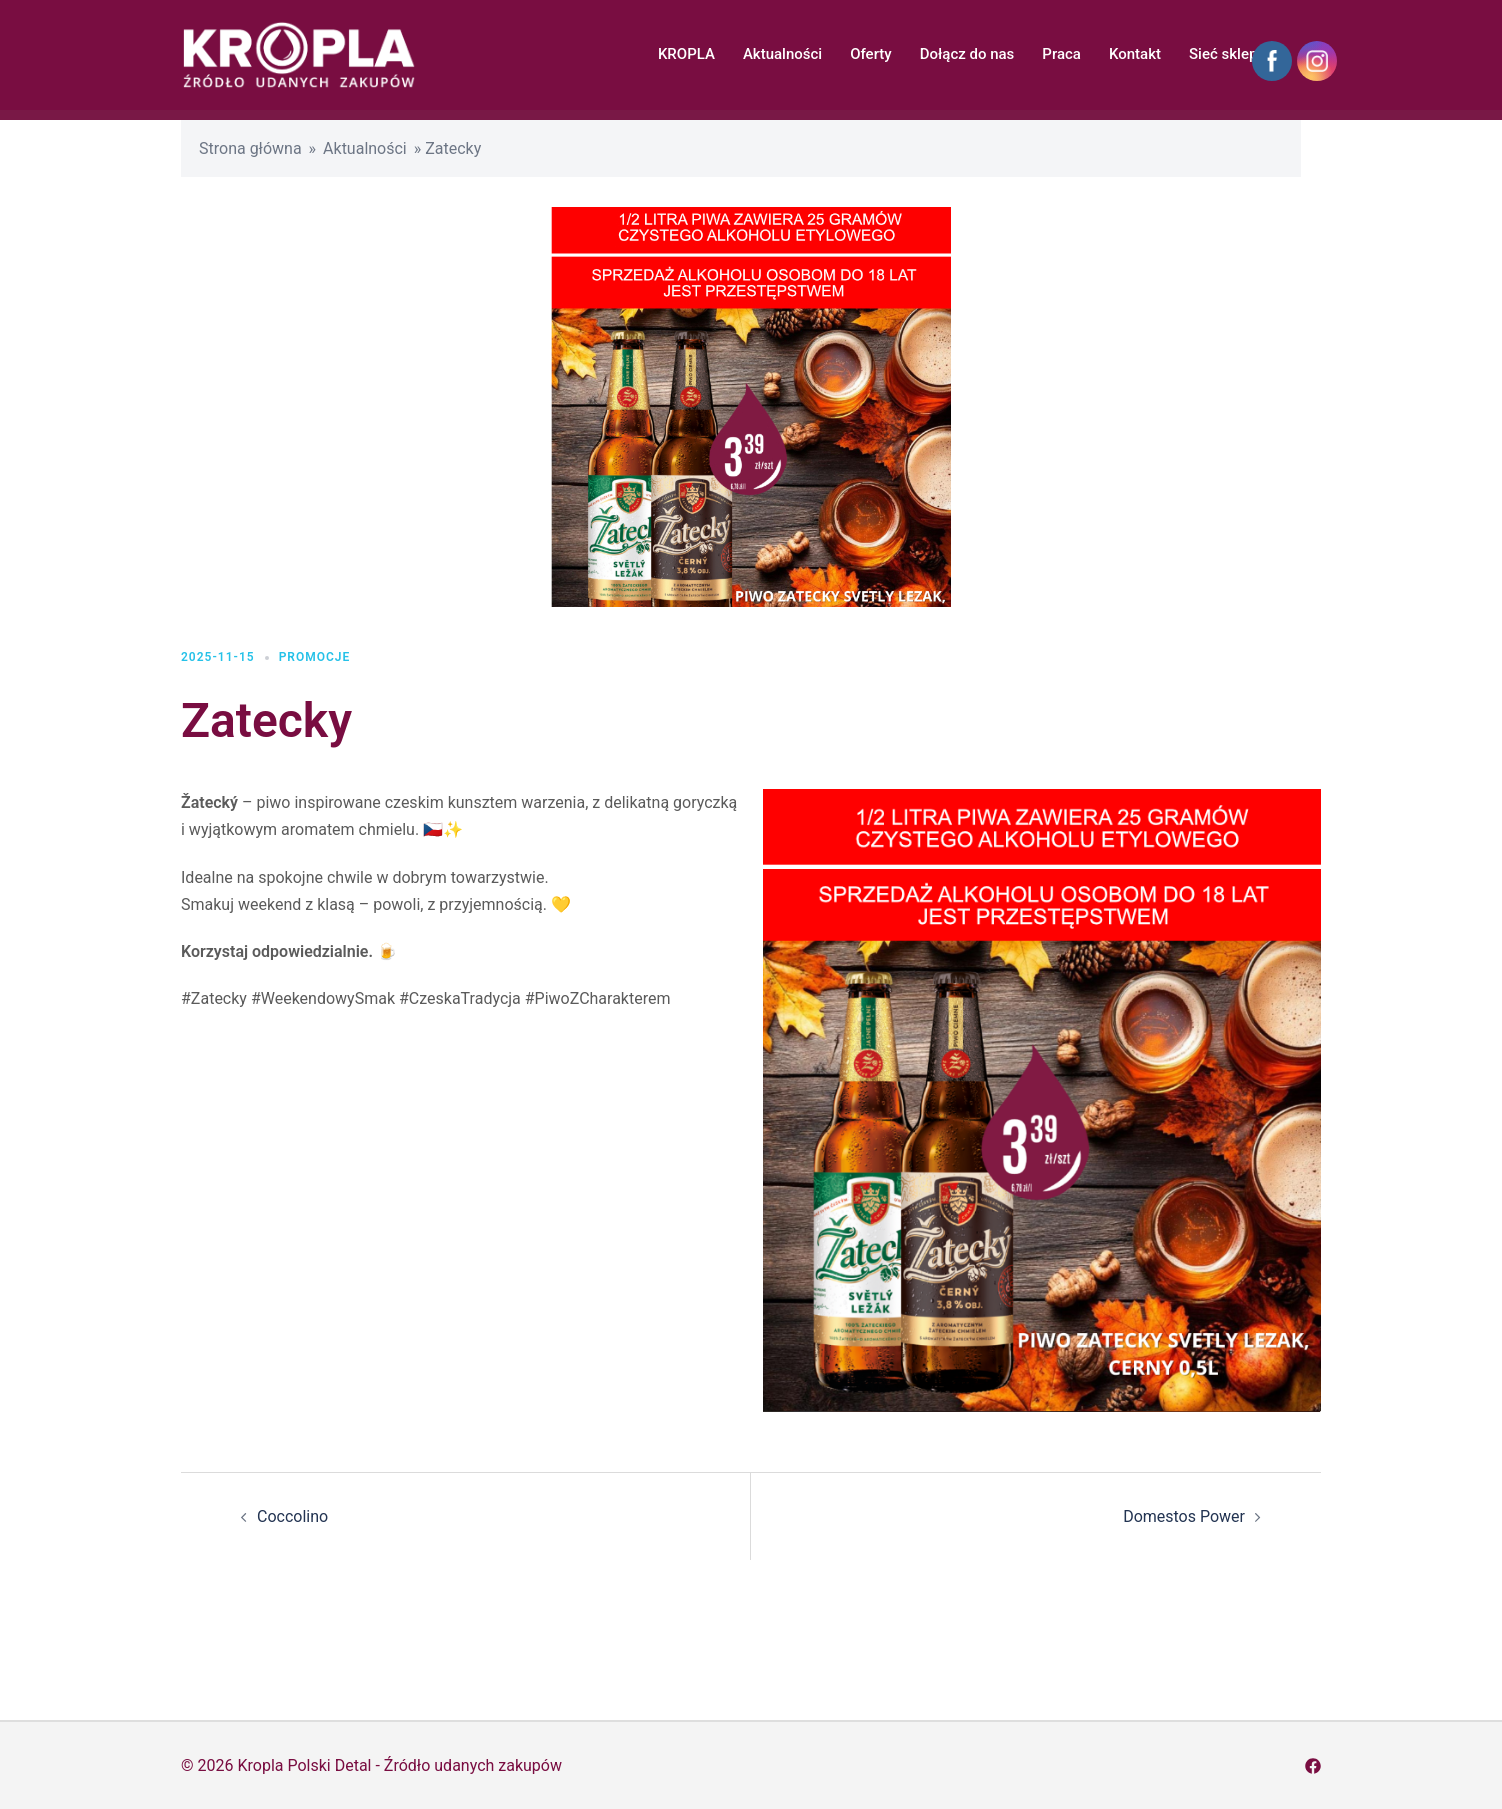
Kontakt (1135, 54)
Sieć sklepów (1233, 54)
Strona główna (250, 148)
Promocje (315, 657)
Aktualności (782, 54)
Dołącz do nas (967, 54)
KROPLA (686, 54)
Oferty (871, 54)
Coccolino (292, 1516)
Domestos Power (1184, 1516)
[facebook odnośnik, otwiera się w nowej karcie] (1313, 1765)
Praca (1061, 54)
